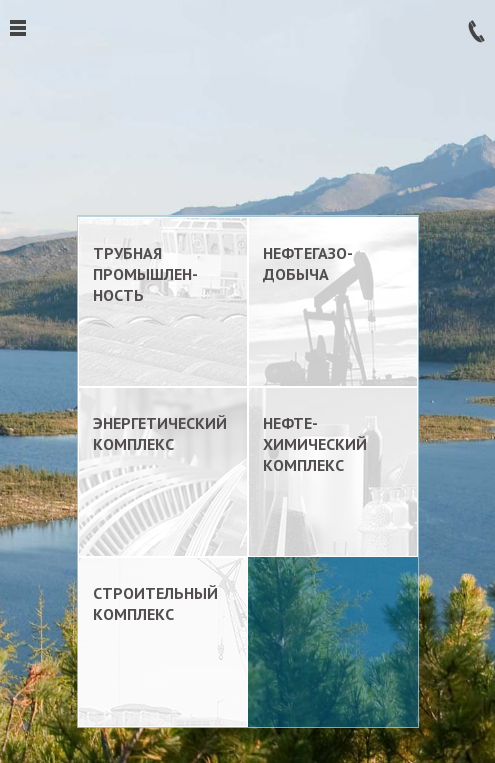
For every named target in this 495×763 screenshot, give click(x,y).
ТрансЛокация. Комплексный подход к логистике (248, 109)
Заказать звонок (476, 31)
